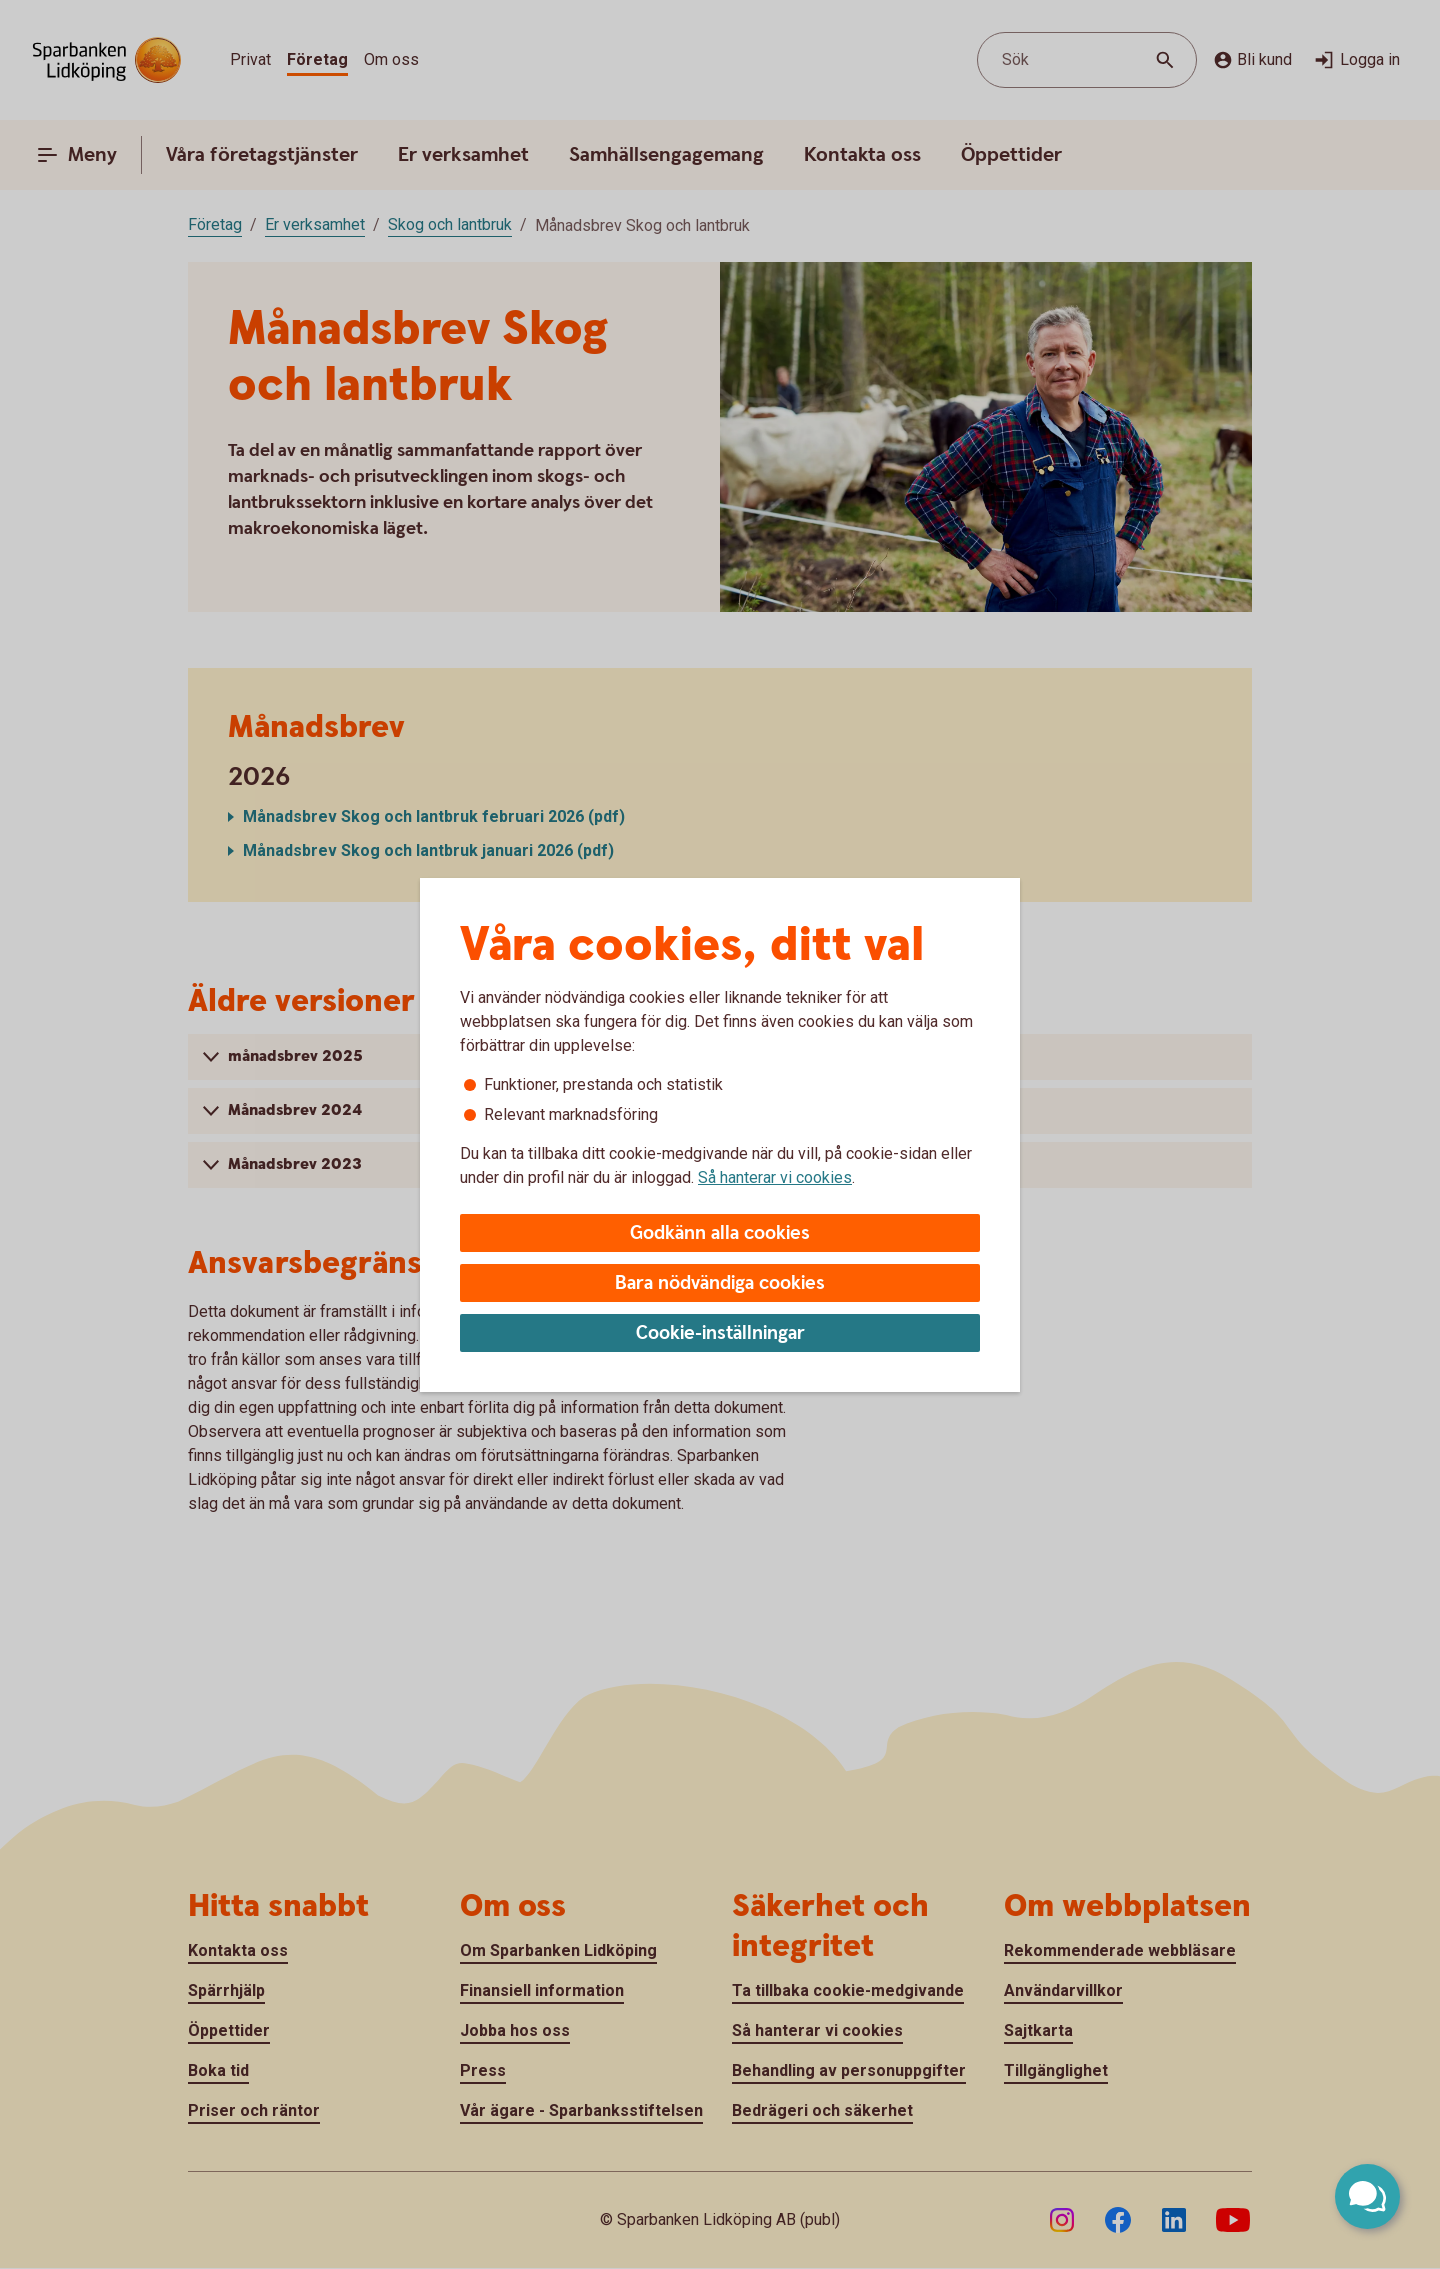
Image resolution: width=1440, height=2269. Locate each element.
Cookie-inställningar (720, 1333)
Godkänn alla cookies (720, 1233)
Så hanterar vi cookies (775, 1177)
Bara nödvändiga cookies (720, 1283)
